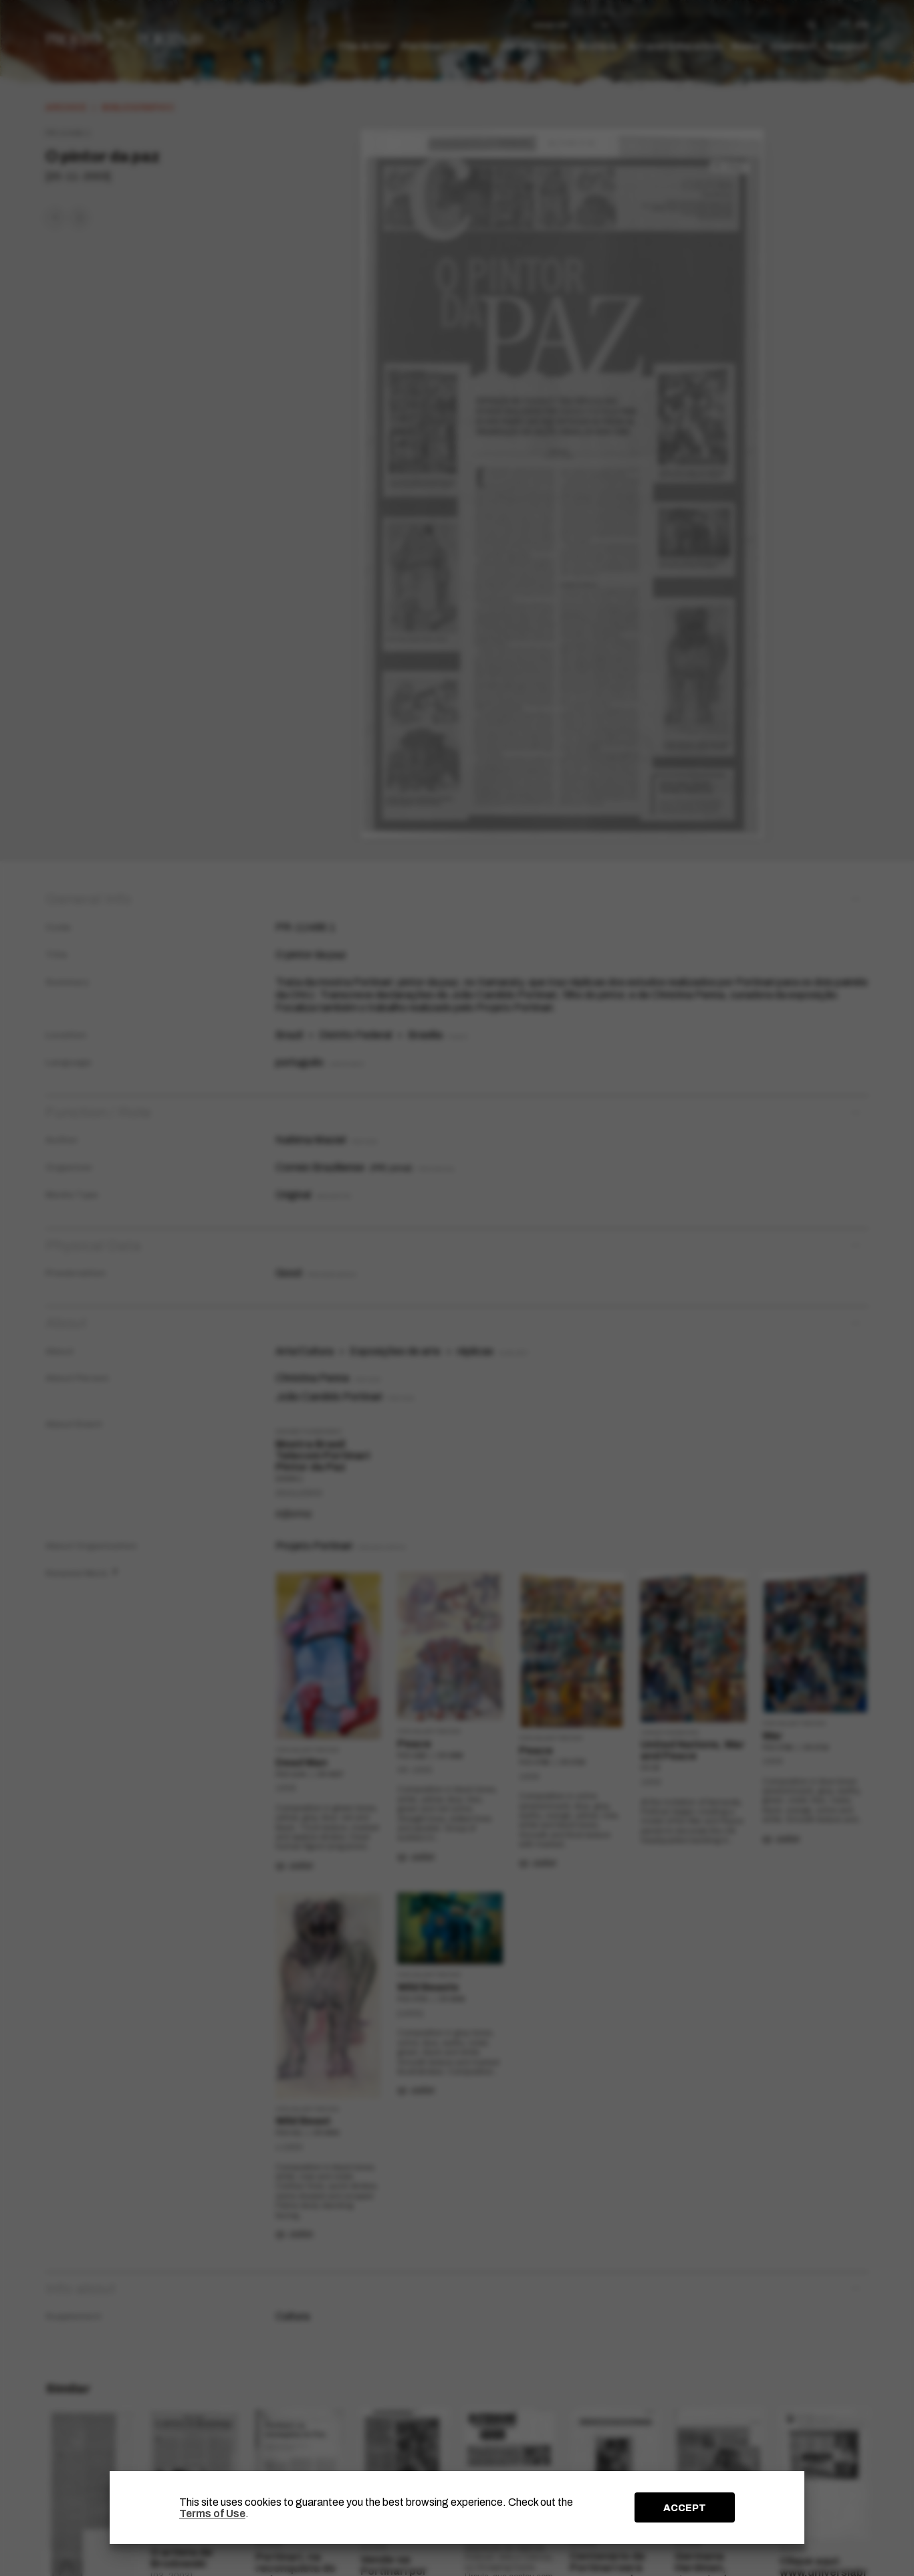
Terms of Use (212, 2513)
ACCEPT (684, 2507)
